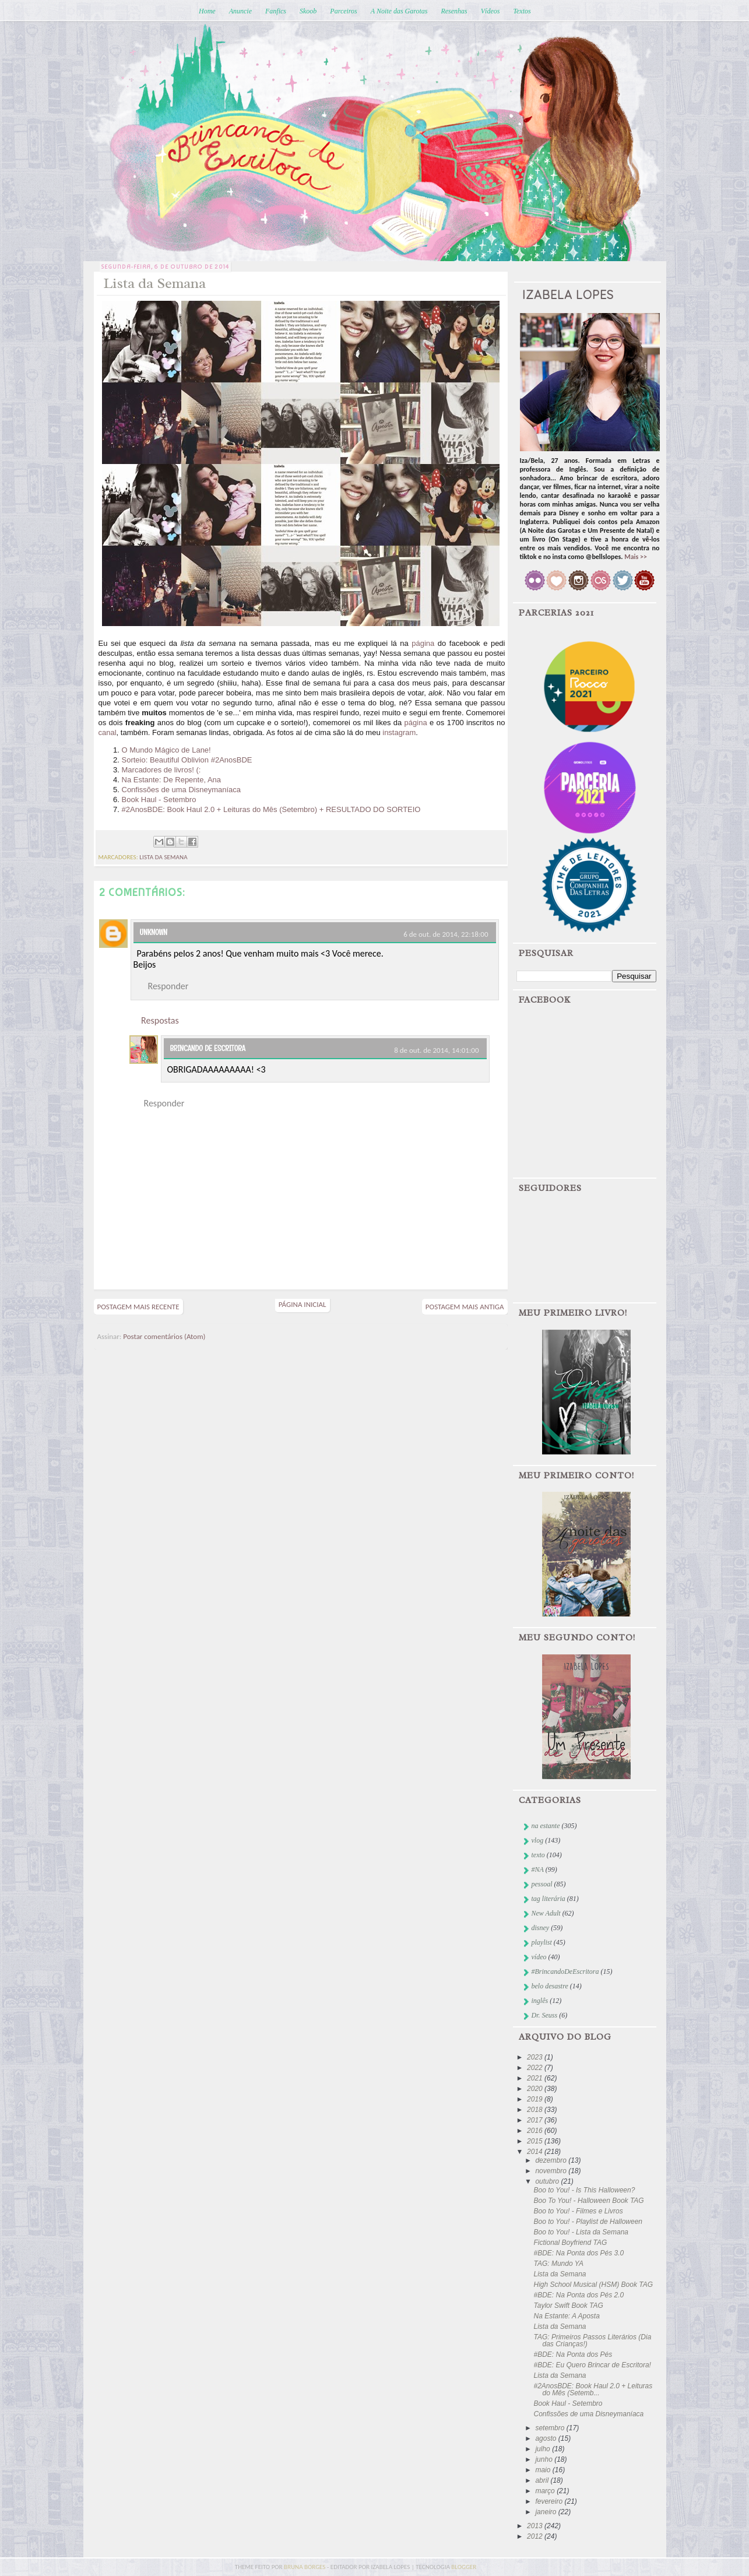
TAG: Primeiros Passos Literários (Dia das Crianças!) (592, 2340)
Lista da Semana (559, 2274)
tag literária (548, 1899)
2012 (535, 2536)
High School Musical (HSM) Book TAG (593, 2284)
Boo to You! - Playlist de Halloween (587, 2221)
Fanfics (275, 11)
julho (543, 2449)
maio (543, 2470)
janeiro (546, 2512)
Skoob (308, 11)
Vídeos (490, 11)
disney (541, 1928)
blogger (463, 2567)
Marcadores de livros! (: (161, 769)
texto (538, 1855)
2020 (535, 2089)
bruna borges (305, 2567)
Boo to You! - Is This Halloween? (584, 2190)
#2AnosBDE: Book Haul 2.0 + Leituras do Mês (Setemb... (592, 2389)
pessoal (542, 1884)
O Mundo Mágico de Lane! (166, 750)
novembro (551, 2171)
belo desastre (550, 1986)
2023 (535, 2057)
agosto (546, 2438)
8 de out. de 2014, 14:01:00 (436, 1050)
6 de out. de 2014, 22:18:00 (445, 934)
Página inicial (302, 1304)
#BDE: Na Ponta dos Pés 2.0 (578, 2295)
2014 (535, 2152)
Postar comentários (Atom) (164, 1336)
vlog (538, 1840)
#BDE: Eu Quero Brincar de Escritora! (591, 2365)
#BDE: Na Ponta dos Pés (572, 2354)
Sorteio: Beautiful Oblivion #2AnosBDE (187, 759)
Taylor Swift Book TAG (568, 2305)
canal (108, 732)
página (423, 643)
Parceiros (343, 11)
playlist (542, 1942)
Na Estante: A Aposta (566, 2316)
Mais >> (635, 557)
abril (542, 2480)
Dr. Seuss (545, 2015)
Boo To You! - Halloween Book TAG (588, 2201)
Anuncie (240, 11)
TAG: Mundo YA (558, 2263)
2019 (535, 2099)
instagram (399, 732)
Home (207, 11)
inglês (540, 2001)
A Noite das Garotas (399, 11)
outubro (548, 2181)
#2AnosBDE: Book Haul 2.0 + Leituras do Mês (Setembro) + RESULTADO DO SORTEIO (271, 809)
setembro (550, 2428)
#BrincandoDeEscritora (565, 1971)
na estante (546, 1826)
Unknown (154, 932)
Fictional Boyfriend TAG (570, 2242)
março (546, 2491)
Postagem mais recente (138, 1306)
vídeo (539, 1957)
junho (544, 2459)
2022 (535, 2068)
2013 (535, 2526)
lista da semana (163, 857)
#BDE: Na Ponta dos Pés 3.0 (578, 2253)
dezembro (551, 2160)
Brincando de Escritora (207, 1048)
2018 (535, 2110)
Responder (168, 986)
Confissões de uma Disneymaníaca (181, 789)
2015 (535, 2141)
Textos (521, 11)
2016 (535, 2131)
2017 (535, 2120)
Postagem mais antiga (465, 1306)
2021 (535, 2078)
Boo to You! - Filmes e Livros (578, 2211)
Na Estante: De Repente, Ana (171, 779)
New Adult (546, 1913)
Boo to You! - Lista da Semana (580, 2232)
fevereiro (549, 2501)
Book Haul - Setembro (159, 799)
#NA (538, 1869)
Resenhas (454, 11)
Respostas (160, 1020)
